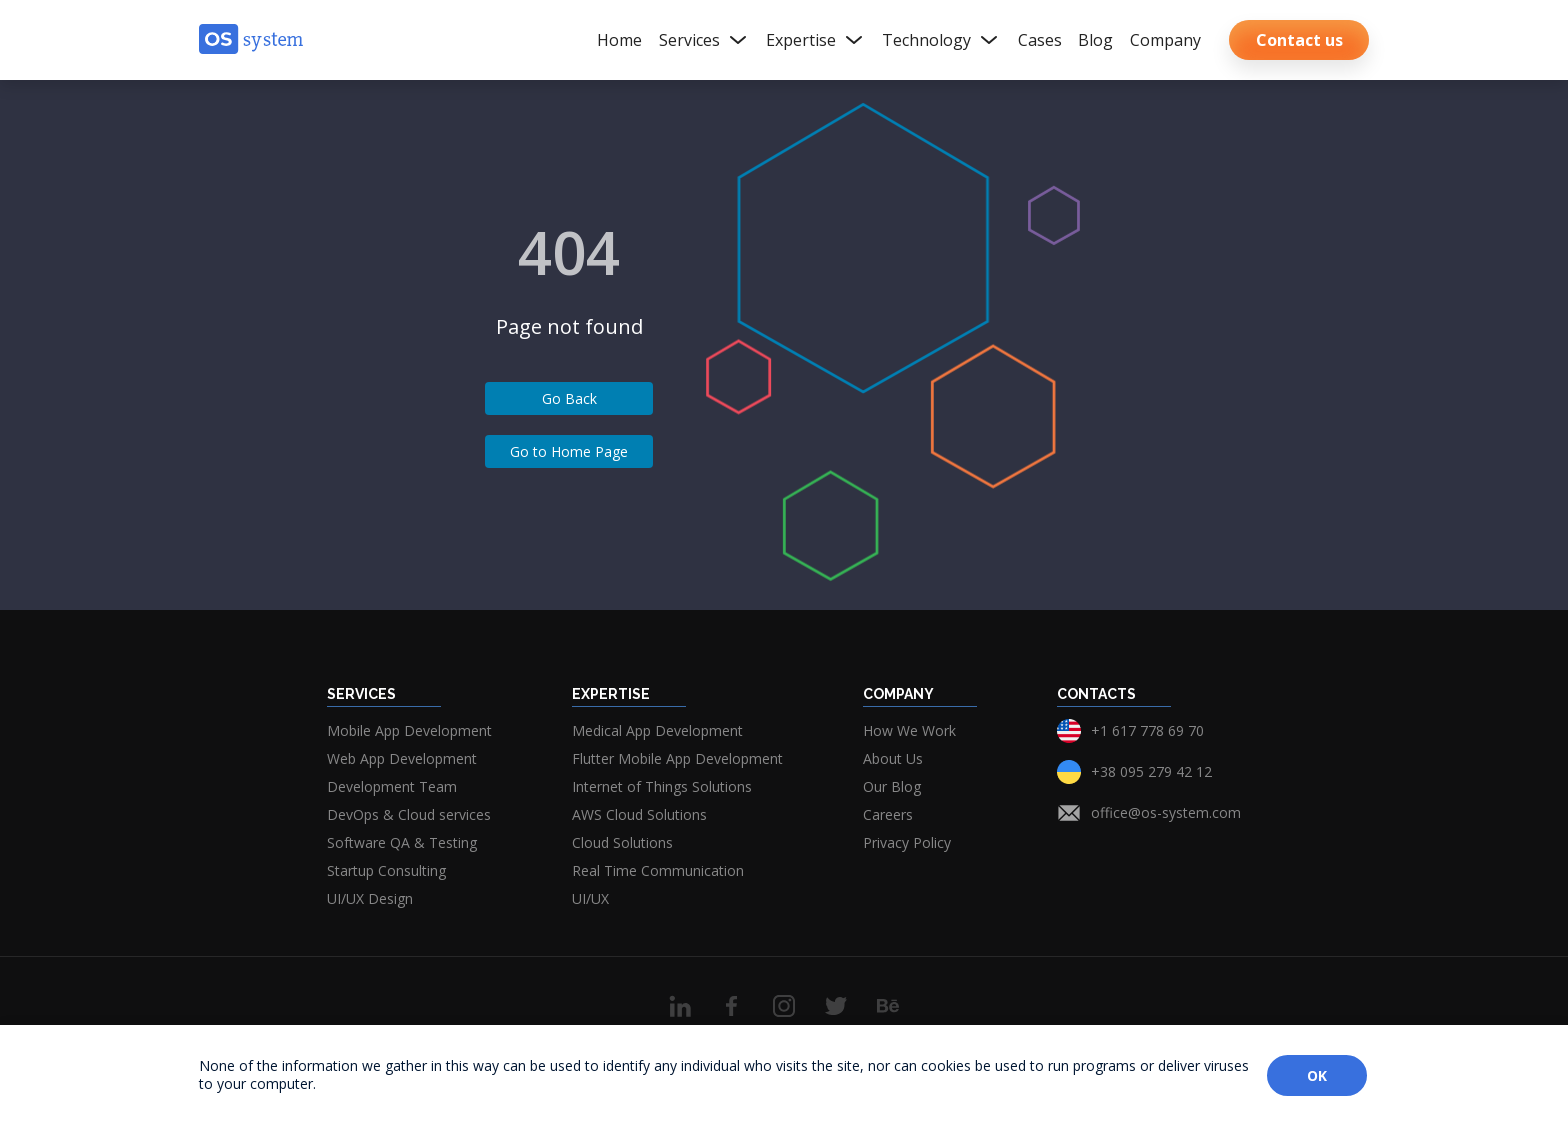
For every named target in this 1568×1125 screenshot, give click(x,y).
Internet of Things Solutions (662, 786)
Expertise (816, 40)
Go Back (569, 398)
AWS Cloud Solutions (639, 814)
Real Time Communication (658, 870)
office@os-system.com (1166, 812)
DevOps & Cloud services (409, 814)
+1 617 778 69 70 (1147, 730)
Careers (888, 814)
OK (1317, 1075)
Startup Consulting (386, 870)
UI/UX (590, 898)
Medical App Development (657, 730)
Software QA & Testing (402, 842)
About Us (893, 758)
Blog (1095, 40)
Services (704, 40)
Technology (941, 40)
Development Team (392, 786)
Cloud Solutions (622, 842)
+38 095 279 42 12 (1151, 771)
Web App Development (402, 758)
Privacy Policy (907, 842)
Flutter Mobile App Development (677, 758)
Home (619, 40)
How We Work (909, 730)
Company (1165, 40)
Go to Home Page (569, 451)
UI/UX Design (370, 898)
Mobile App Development (409, 730)
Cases (1040, 40)
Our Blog (892, 786)
